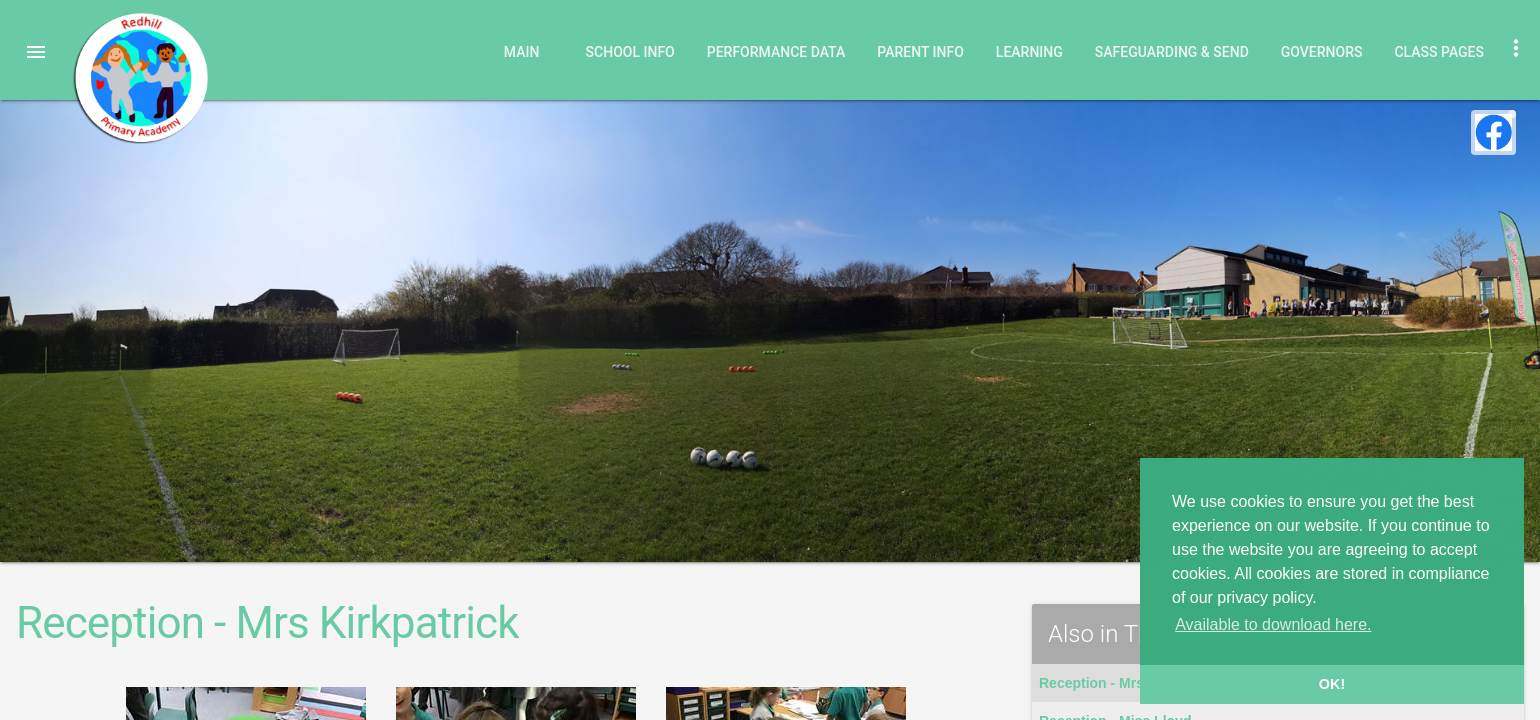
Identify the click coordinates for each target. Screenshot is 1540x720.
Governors (1322, 52)
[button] (36, 52)
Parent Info (920, 52)
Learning (1029, 52)
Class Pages (1439, 52)
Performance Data (776, 52)
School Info (630, 52)
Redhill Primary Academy (140, 78)
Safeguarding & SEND (1172, 52)
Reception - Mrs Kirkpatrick (1130, 683)
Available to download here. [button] (1273, 624)
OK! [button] (1332, 684)
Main (522, 52)
